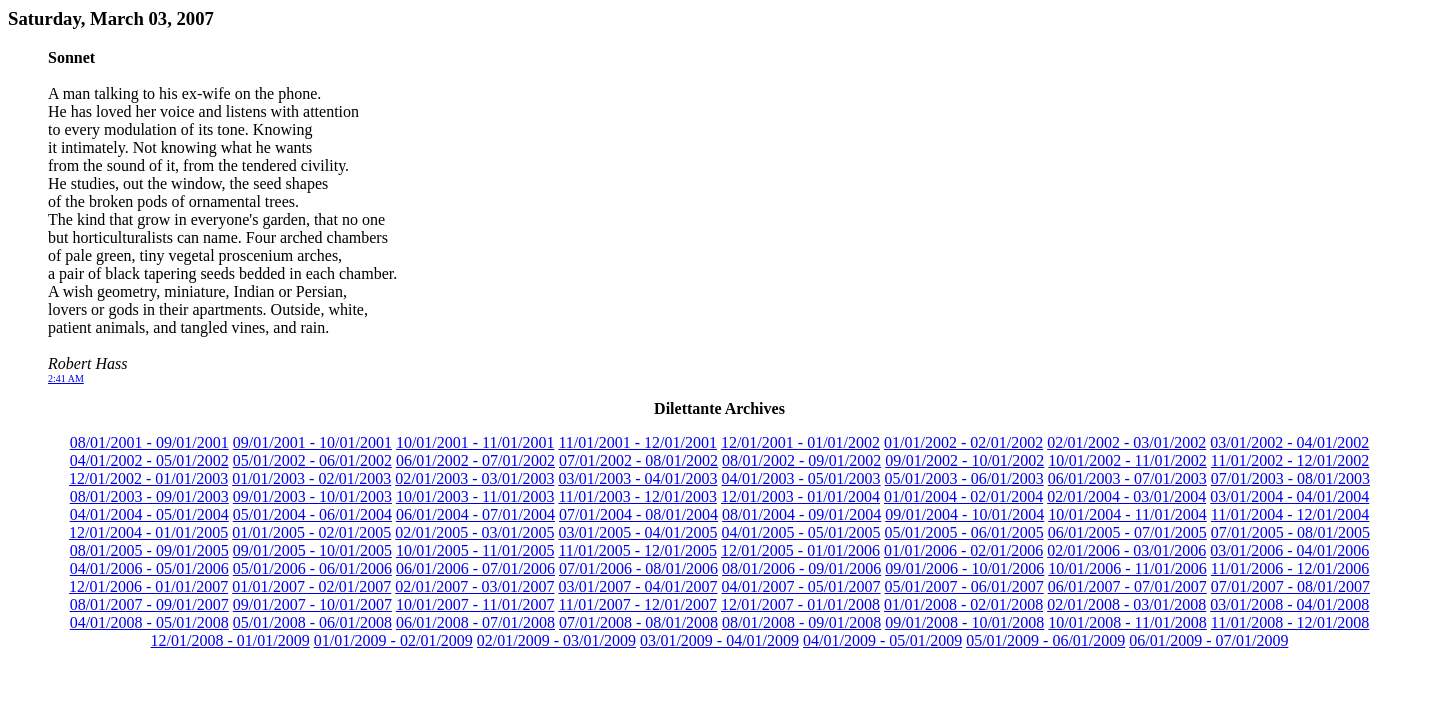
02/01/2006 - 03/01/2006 (1126, 550)
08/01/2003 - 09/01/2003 (149, 496)
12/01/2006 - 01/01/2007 (148, 586)
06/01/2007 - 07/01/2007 (1127, 586)
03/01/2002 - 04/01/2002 (1289, 442)
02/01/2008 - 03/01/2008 (1126, 604)
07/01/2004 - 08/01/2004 (638, 514)
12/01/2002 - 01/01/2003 (148, 478)
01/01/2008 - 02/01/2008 (963, 604)
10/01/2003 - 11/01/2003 (475, 496)
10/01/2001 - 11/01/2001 (475, 442)
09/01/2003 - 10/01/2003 (312, 496)
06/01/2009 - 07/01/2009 (1208, 640)
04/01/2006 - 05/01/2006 (149, 568)
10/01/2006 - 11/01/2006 (1127, 568)
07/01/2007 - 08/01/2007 (1290, 586)
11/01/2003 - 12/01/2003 (637, 496)
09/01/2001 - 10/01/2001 (312, 442)
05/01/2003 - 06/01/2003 (964, 478)
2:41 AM (66, 378)
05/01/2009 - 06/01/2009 (1045, 640)
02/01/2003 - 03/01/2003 (474, 478)
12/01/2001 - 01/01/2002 (800, 442)
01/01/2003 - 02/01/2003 (311, 478)
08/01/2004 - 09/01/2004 (801, 514)
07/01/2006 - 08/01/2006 (638, 568)
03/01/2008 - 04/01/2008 (1289, 604)
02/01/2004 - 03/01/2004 (1126, 496)
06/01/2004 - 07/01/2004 (475, 514)
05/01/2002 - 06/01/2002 (312, 460)
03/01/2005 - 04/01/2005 (637, 532)
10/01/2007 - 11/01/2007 (475, 604)
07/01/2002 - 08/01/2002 (638, 460)
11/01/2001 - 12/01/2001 (637, 442)
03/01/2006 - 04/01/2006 (1289, 550)
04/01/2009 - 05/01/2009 (882, 640)
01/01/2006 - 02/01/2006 (963, 550)
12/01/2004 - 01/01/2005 (148, 532)
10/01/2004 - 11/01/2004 (1127, 514)
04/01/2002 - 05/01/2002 (149, 460)
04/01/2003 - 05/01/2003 (801, 478)
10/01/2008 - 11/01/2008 (1127, 622)
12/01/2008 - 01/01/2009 (230, 640)
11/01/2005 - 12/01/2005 (637, 550)
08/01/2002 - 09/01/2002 (801, 460)
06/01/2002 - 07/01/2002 (475, 460)
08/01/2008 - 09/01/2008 (801, 622)
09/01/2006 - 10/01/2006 (964, 568)
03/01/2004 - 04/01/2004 (1289, 496)
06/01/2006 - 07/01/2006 (475, 568)
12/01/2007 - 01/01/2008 (800, 604)
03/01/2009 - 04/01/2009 (719, 640)
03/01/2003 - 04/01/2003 (637, 478)
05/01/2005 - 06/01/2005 (964, 532)
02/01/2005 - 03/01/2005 (474, 532)
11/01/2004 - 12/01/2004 (1290, 514)
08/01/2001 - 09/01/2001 (149, 442)
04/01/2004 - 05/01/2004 (149, 514)
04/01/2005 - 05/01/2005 (801, 532)
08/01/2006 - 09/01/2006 (801, 568)
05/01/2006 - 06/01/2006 (312, 568)
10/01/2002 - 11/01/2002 (1127, 460)
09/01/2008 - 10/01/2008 (964, 622)
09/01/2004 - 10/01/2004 (964, 514)
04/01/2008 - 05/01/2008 (149, 622)
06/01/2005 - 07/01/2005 (1127, 532)
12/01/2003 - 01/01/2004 (800, 496)
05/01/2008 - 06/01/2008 (312, 622)
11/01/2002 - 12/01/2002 (1290, 460)
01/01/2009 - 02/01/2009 (393, 640)
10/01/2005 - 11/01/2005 (475, 550)
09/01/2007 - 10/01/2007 (312, 604)
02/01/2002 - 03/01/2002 (1126, 442)
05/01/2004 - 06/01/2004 (312, 514)
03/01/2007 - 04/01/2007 (637, 586)
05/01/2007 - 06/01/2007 (964, 586)
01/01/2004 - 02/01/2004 (963, 496)
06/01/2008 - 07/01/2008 (475, 622)
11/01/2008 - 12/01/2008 (1290, 622)
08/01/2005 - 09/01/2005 (149, 550)
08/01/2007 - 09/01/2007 (149, 604)
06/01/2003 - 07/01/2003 (1127, 478)
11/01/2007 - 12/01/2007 (637, 604)
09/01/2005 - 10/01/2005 (312, 550)
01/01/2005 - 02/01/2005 (311, 532)
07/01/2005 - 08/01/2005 (1290, 532)
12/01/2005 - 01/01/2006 (800, 550)
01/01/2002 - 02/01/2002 (963, 442)
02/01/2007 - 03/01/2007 (474, 586)
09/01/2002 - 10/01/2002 (964, 460)
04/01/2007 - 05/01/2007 (801, 586)
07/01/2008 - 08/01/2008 (638, 622)
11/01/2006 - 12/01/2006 (1290, 568)
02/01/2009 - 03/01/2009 (556, 640)
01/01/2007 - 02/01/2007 (311, 586)
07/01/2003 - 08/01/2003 (1290, 478)
